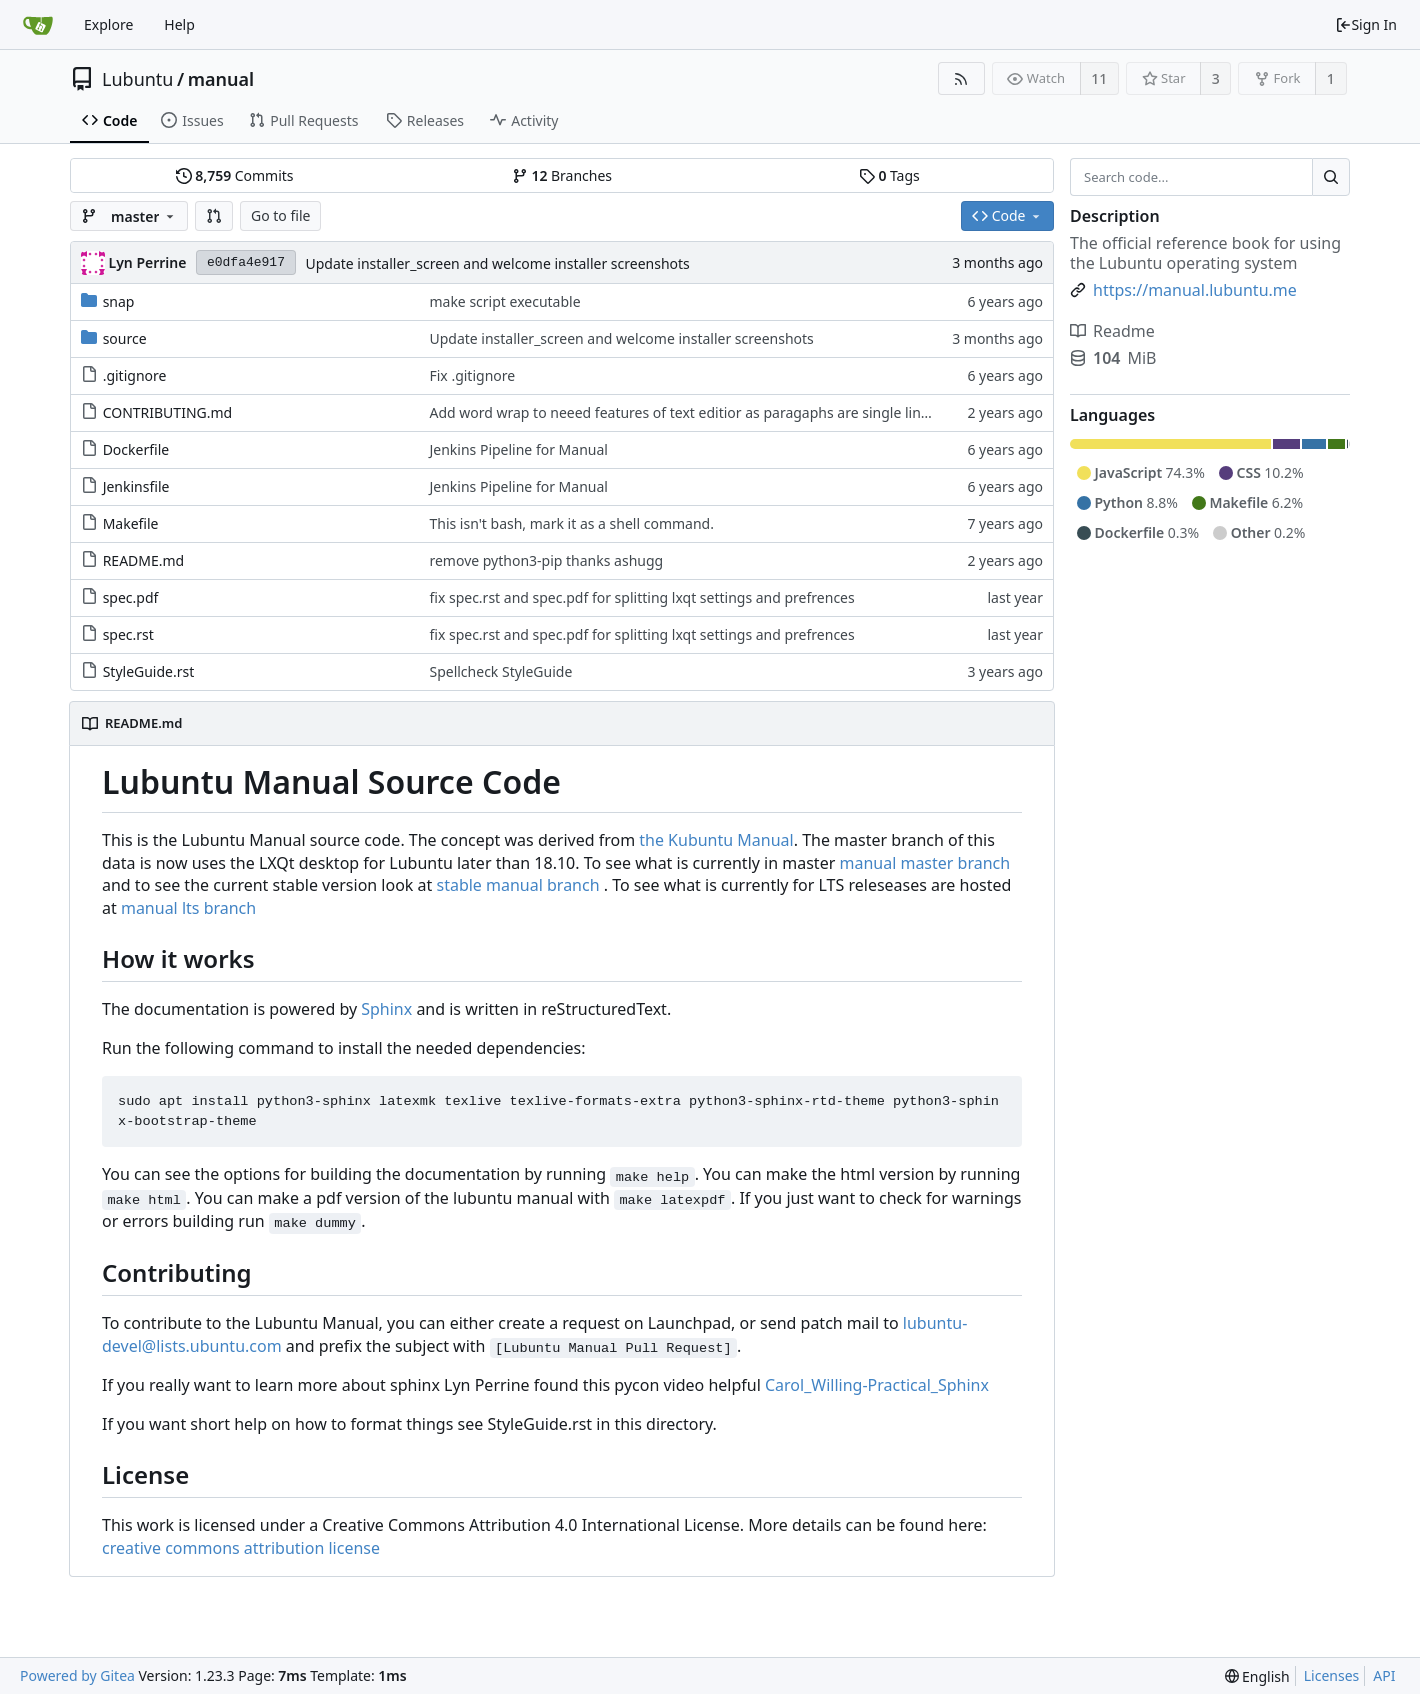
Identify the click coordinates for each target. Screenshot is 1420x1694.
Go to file (280, 215)
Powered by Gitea (77, 1675)
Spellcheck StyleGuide (500, 671)
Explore (108, 24)
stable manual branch (517, 885)
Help (179, 24)
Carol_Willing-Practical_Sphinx (877, 1385)
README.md (144, 560)
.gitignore (135, 375)
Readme (1112, 331)
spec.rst (128, 634)
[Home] (38, 25)
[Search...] (1331, 177)
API (1384, 1675)
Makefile (131, 523)
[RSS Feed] (961, 78)
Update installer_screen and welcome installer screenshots (497, 263)
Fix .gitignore (472, 375)
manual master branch (924, 863)
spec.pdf (131, 597)
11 (1099, 78)
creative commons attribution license (241, 1548)
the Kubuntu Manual (716, 840)
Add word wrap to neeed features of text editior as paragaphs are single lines (682, 412)
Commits (235, 175)
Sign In (1366, 24)
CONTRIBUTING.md (168, 412)
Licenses (1332, 1675)
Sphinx (386, 1009)
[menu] (1257, 1676)
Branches (562, 175)
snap (119, 301)
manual (221, 79)
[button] (214, 216)
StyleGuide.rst (149, 671)
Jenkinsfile (136, 486)
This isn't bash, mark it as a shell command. (571, 523)
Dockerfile (136, 449)
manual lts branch (188, 908)
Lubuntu (138, 79)
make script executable (504, 301)
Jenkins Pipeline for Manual (518, 449)
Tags (889, 175)
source (125, 338)
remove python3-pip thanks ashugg (546, 560)
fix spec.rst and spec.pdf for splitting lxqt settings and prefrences (641, 597)
